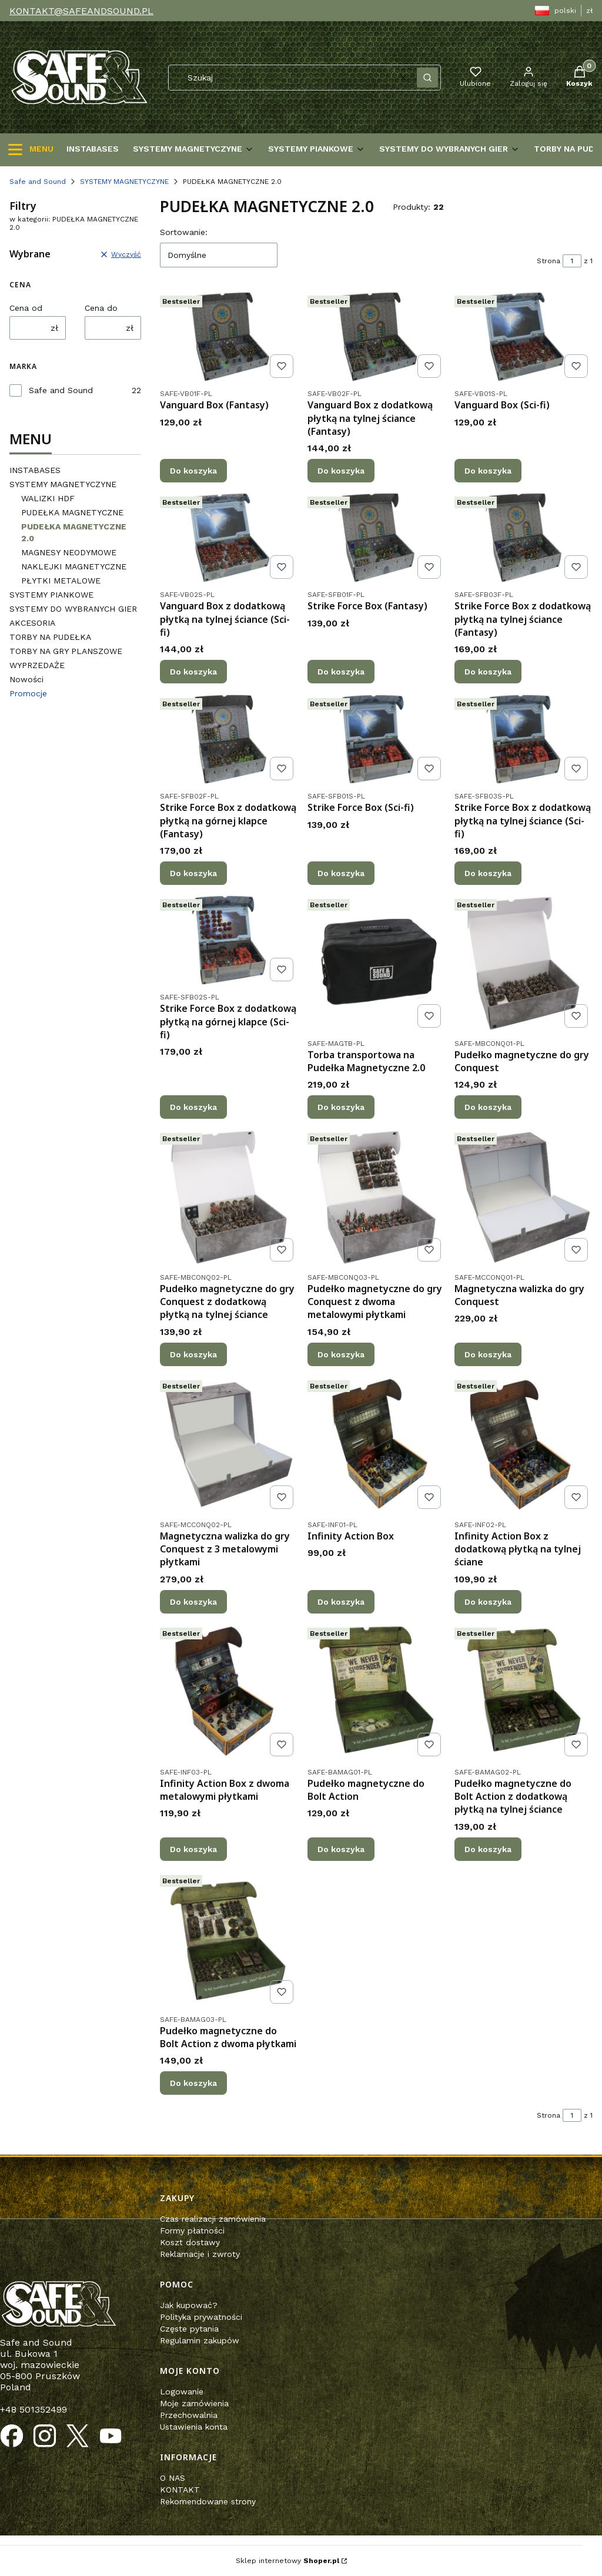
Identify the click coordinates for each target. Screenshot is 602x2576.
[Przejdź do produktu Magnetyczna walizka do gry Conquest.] (523, 1197)
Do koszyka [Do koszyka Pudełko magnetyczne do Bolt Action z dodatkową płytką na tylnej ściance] (487, 1849)
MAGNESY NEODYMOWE (68, 552)
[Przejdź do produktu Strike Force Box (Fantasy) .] (376, 537)
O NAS (172, 2478)
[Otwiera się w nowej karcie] (12, 2436)
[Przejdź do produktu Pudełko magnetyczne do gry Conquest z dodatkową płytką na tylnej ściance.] (229, 1197)
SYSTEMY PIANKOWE (51, 594)
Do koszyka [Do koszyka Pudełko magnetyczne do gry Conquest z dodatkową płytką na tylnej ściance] (193, 1354)
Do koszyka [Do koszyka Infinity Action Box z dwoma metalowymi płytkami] (193, 1849)
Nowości (26, 679)
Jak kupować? (189, 2305)
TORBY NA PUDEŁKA (50, 637)
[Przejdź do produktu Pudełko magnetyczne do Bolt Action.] (376, 1692)
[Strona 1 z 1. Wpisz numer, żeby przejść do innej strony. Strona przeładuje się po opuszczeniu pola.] (572, 260)
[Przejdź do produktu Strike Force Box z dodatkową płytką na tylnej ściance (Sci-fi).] (523, 739)
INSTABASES (35, 470)
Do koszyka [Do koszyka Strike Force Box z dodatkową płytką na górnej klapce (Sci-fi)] (193, 1107)
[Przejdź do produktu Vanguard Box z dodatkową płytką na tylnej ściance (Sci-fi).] (229, 537)
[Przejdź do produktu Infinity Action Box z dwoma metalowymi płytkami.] (229, 1692)
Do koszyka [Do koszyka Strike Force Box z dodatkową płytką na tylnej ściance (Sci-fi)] (487, 873)
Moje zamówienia (194, 2403)
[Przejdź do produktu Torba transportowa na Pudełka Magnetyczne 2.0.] (376, 963)
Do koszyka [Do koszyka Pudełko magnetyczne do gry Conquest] (487, 1107)
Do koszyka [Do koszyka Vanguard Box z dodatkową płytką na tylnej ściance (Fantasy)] (340, 470)
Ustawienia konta (194, 2426)
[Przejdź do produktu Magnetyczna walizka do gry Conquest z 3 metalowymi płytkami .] (229, 1445)
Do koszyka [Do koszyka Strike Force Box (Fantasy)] (340, 672)
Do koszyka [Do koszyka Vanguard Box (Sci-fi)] (487, 470)
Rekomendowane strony (208, 2501)
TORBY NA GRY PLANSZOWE (65, 651)
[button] (427, 78)
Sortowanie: (184, 232)
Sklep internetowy (287, 2561)
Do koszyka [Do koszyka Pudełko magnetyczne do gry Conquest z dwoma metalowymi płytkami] (340, 1354)
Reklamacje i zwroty (200, 2254)
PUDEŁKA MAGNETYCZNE (72, 512)
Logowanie (181, 2391)
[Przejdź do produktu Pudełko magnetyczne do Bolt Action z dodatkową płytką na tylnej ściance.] (523, 1692)
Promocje (28, 693)
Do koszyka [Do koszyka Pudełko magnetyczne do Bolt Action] (340, 1849)
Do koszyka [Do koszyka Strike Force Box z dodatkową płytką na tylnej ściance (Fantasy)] (487, 672)
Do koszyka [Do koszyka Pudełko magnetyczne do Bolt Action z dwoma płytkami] (193, 2083)
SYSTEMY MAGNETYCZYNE (124, 181)
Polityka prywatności (201, 2317)
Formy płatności (192, 2230)
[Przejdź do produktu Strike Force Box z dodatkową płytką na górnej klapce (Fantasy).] (229, 739)
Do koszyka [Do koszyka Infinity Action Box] (340, 1601)
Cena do (101, 308)
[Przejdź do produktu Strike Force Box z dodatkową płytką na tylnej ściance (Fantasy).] (523, 537)
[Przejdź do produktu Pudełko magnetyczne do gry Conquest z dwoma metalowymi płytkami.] (376, 1197)
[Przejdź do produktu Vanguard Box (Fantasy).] (229, 337)
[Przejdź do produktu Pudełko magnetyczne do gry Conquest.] (523, 963)
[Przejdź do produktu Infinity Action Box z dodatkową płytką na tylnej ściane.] (523, 1445)
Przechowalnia (189, 2415)
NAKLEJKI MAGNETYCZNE (73, 566)
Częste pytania (189, 2328)
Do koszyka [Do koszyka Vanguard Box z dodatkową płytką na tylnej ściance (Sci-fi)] (193, 672)
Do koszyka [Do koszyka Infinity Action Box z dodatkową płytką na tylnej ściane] (487, 1601)
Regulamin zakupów (199, 2340)
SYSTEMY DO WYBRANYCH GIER (73, 608)
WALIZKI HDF (48, 498)
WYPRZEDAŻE (37, 665)
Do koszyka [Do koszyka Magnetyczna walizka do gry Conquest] (487, 1354)
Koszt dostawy (190, 2242)
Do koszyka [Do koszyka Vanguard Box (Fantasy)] (193, 470)
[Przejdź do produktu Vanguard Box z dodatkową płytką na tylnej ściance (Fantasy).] (376, 337)
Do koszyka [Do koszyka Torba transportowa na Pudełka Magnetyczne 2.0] (340, 1107)
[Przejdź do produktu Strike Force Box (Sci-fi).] (376, 739)
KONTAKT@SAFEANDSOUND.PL (81, 10)
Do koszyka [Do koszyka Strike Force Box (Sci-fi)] (340, 873)
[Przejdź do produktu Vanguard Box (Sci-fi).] (523, 337)
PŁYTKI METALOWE (61, 580)
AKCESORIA (32, 623)
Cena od (25, 308)
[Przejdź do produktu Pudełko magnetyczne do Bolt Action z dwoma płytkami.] (229, 1939)
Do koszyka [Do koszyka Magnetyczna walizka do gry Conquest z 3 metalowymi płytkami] (193, 1601)
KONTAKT (180, 2489)
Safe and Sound (37, 181)
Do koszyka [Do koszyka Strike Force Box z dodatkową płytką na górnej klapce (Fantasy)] (193, 873)
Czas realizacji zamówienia (213, 2218)
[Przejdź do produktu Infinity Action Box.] (376, 1445)
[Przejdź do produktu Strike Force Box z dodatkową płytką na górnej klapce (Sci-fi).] (229, 940)
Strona (548, 261)
